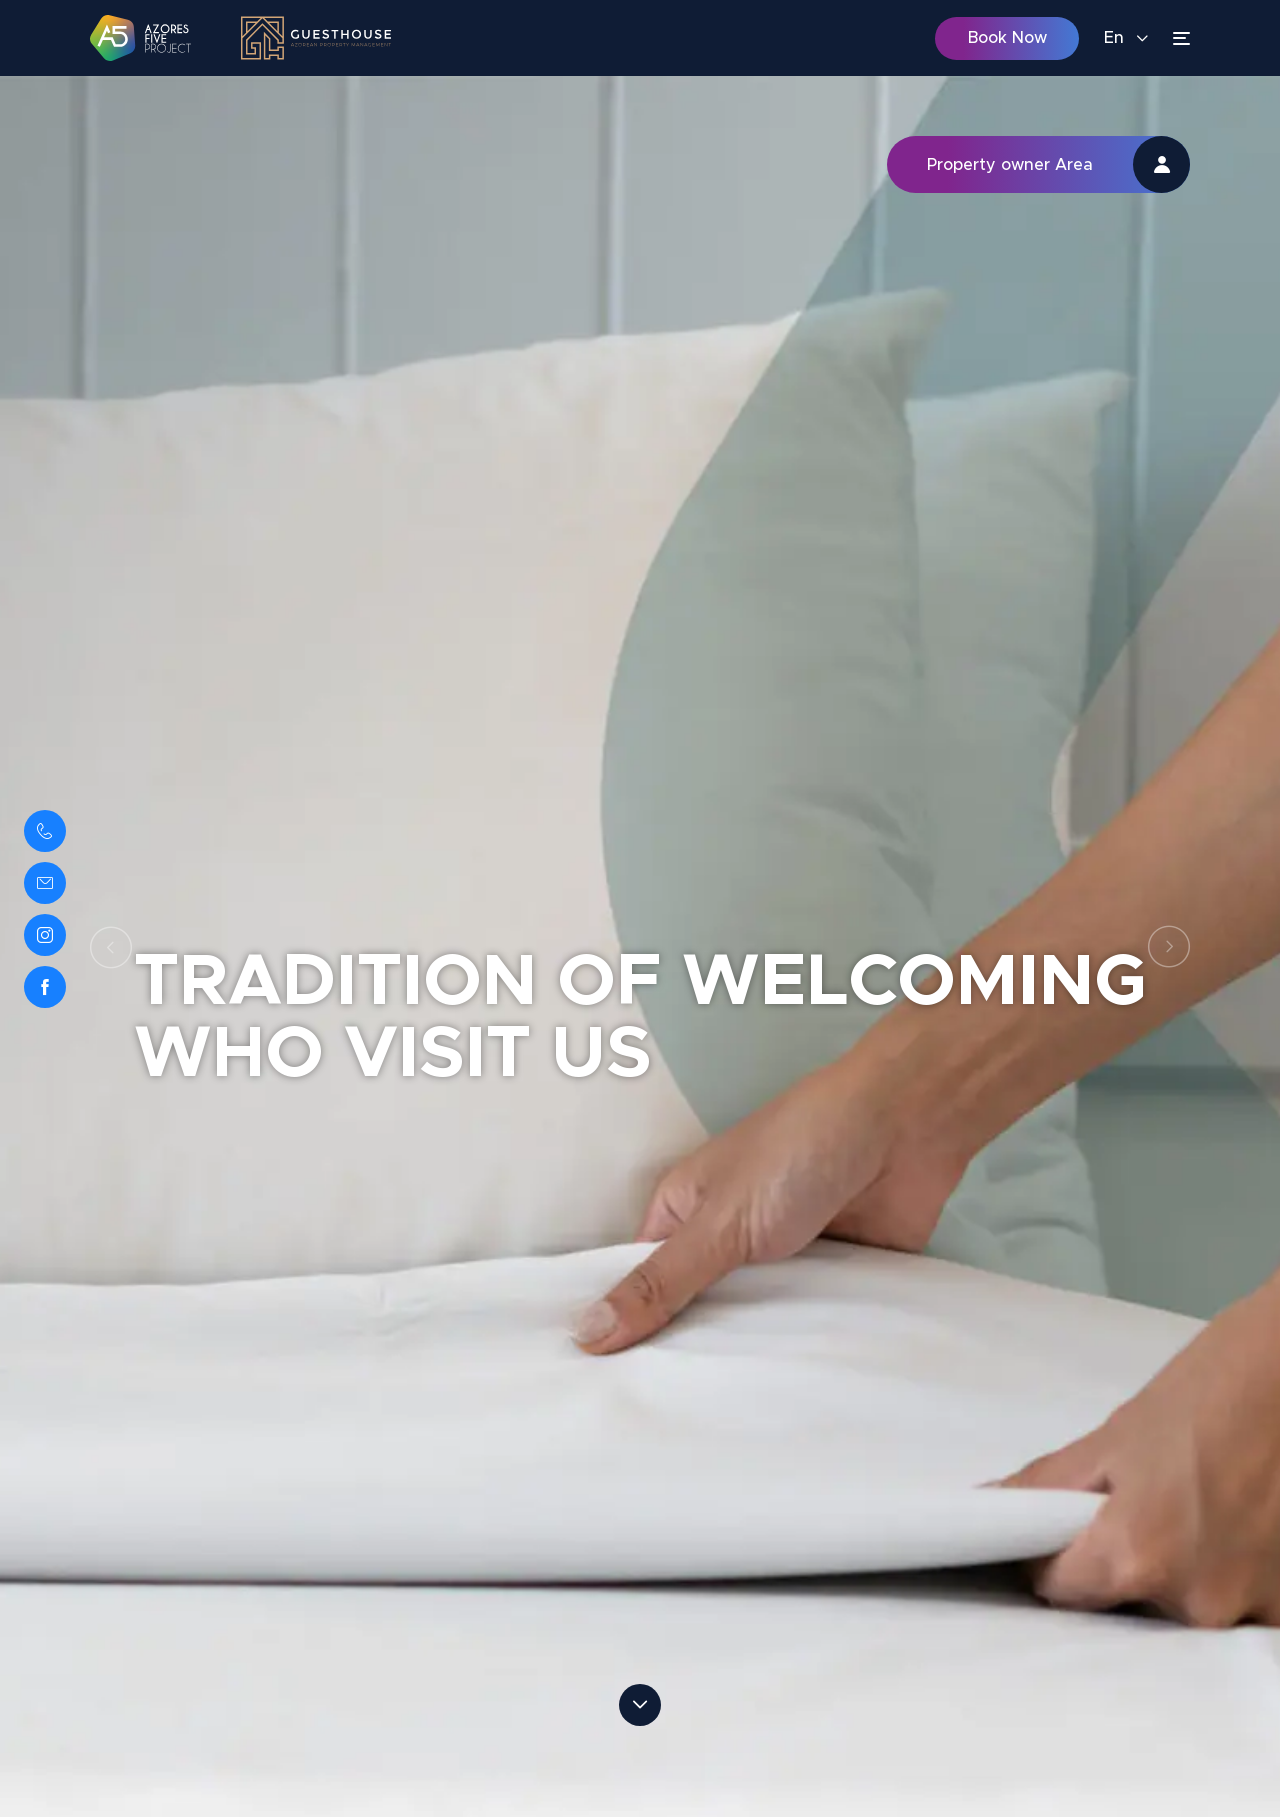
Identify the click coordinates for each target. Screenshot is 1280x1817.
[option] (640, 946)
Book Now (1007, 38)
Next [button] (1169, 947)
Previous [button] (111, 947)
